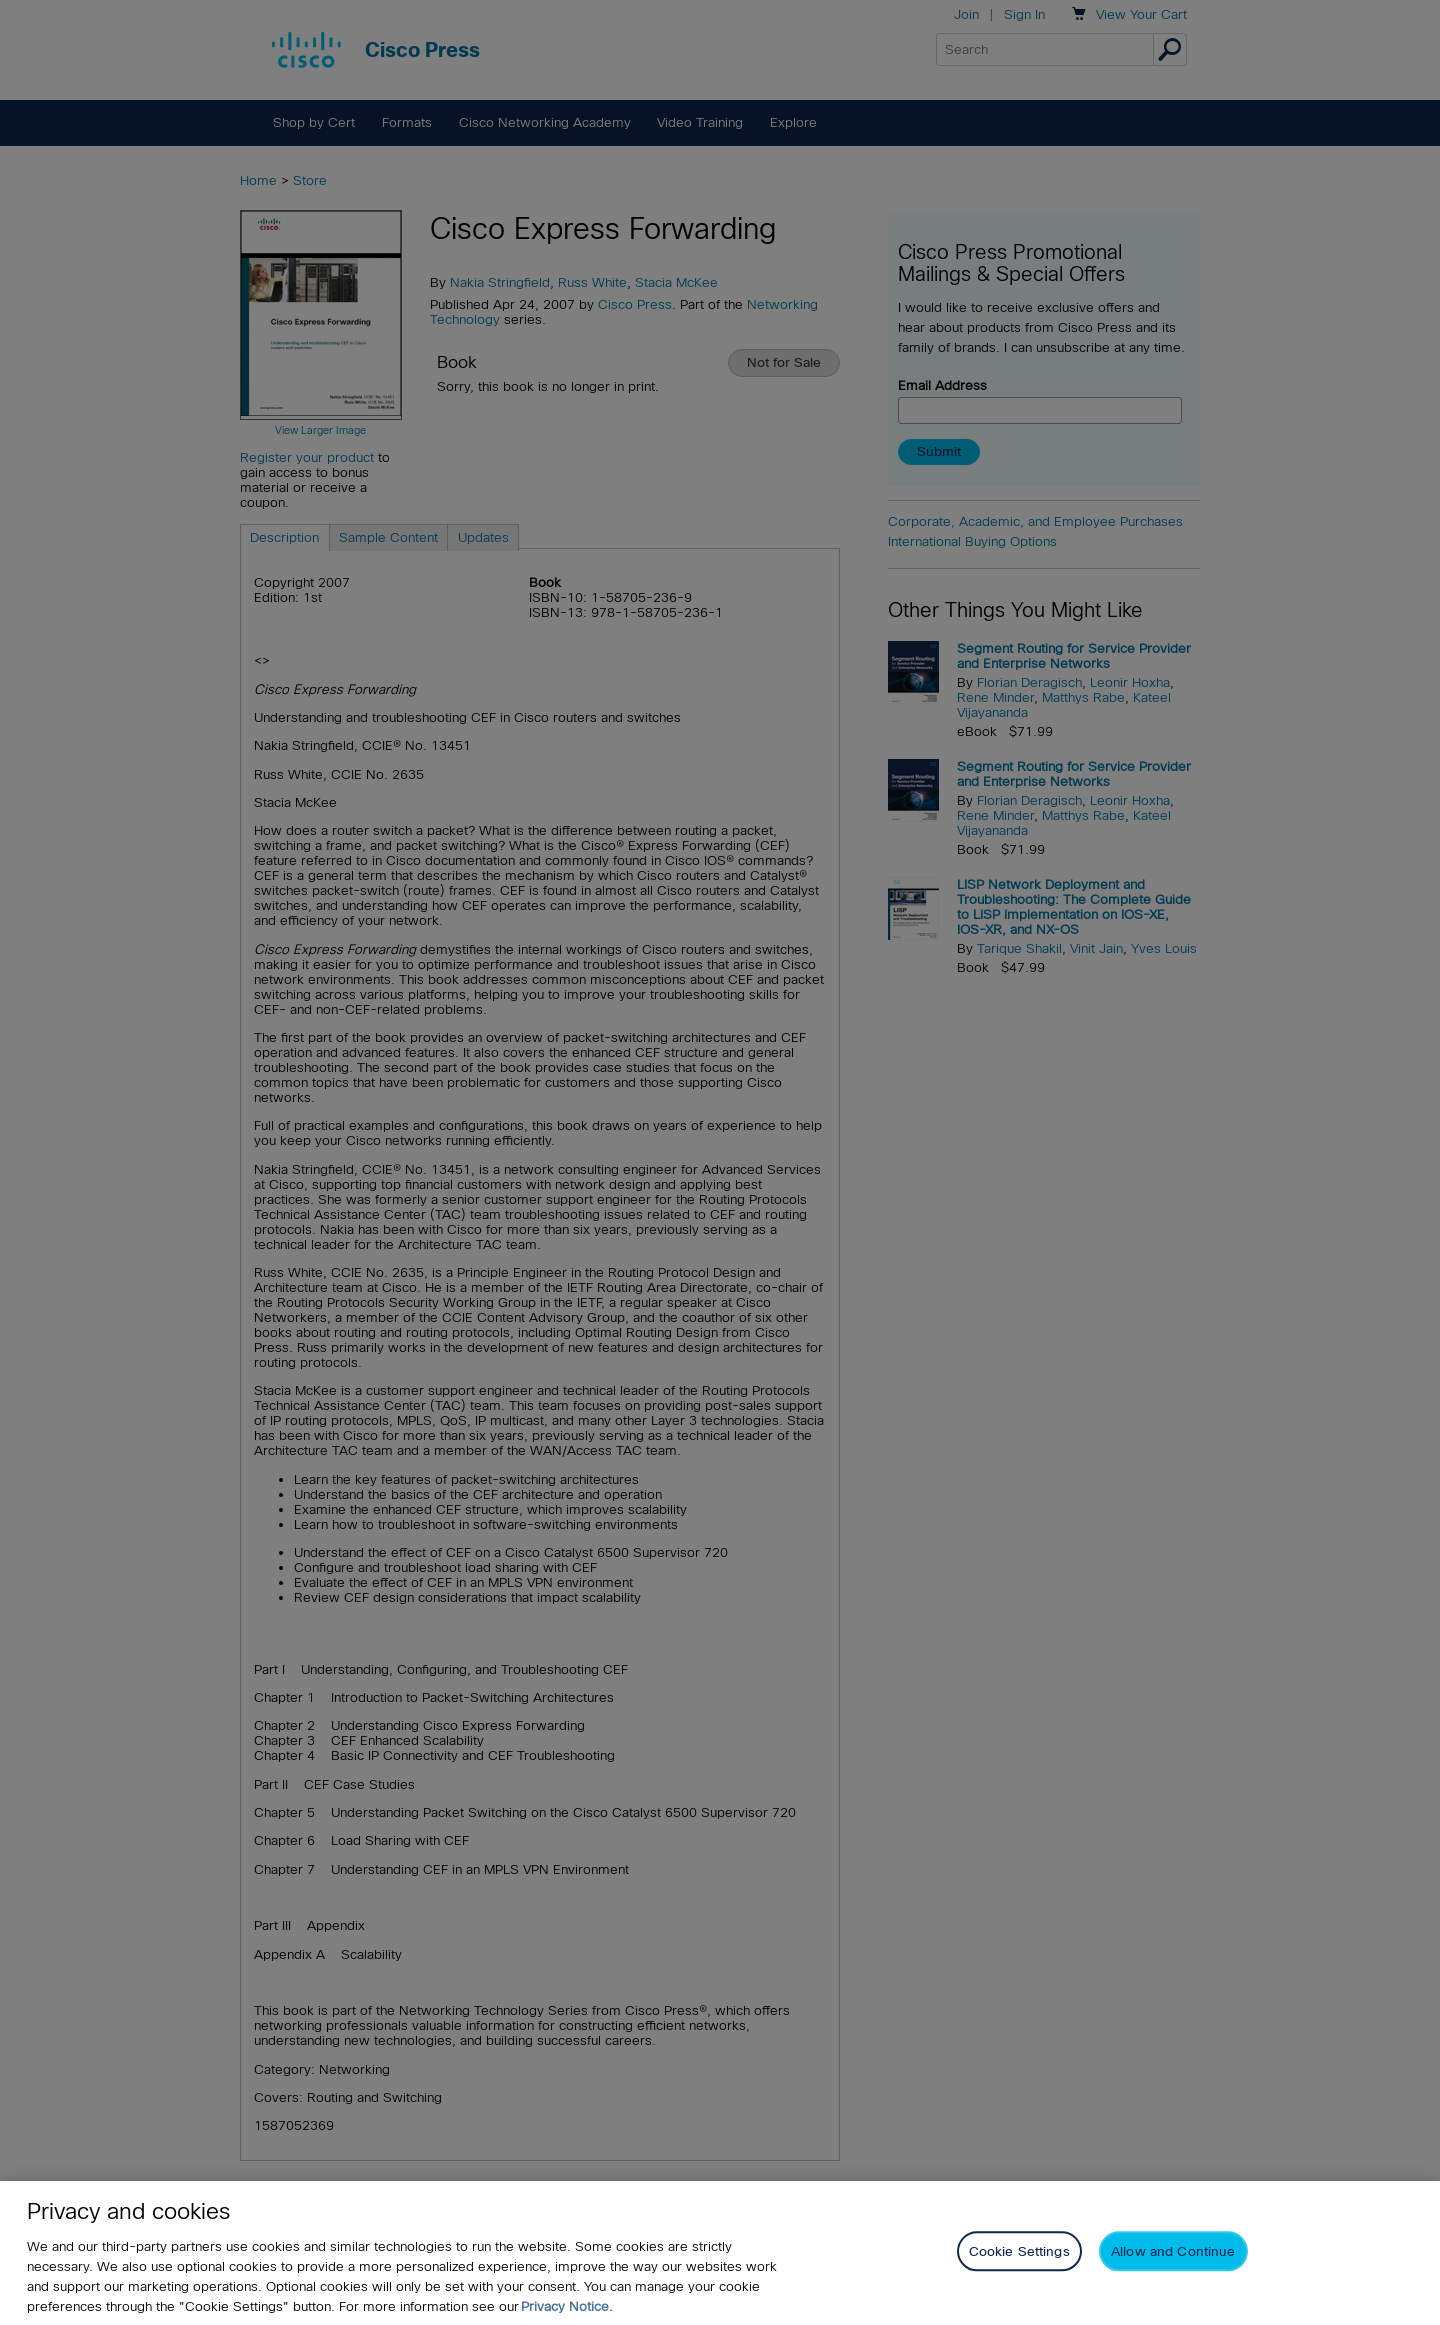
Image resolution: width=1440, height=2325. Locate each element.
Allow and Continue (1173, 2251)
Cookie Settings (1019, 2251)
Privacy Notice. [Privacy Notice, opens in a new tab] (567, 2306)
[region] (720, 2253)
